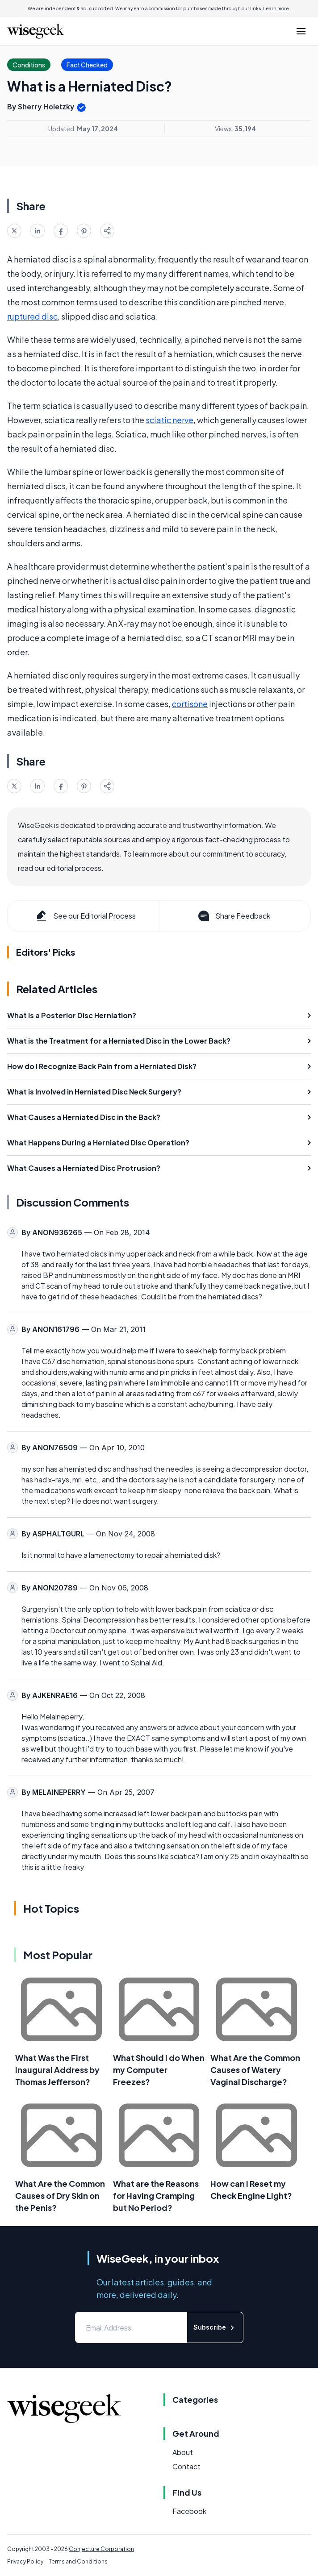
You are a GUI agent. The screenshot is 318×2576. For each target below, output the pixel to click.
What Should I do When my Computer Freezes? (159, 2069)
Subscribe (215, 2327)
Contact (186, 2466)
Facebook (189, 2511)
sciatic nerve (169, 420)
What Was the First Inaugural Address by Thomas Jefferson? (57, 2069)
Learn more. (276, 8)
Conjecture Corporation (101, 2549)
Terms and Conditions (78, 2561)
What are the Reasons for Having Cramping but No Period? (156, 2195)
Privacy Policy (25, 2561)
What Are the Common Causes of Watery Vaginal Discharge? (255, 2069)
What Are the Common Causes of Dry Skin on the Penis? (60, 2195)
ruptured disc (32, 316)
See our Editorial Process (85, 916)
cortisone (190, 704)
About (182, 2452)
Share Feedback (233, 916)
